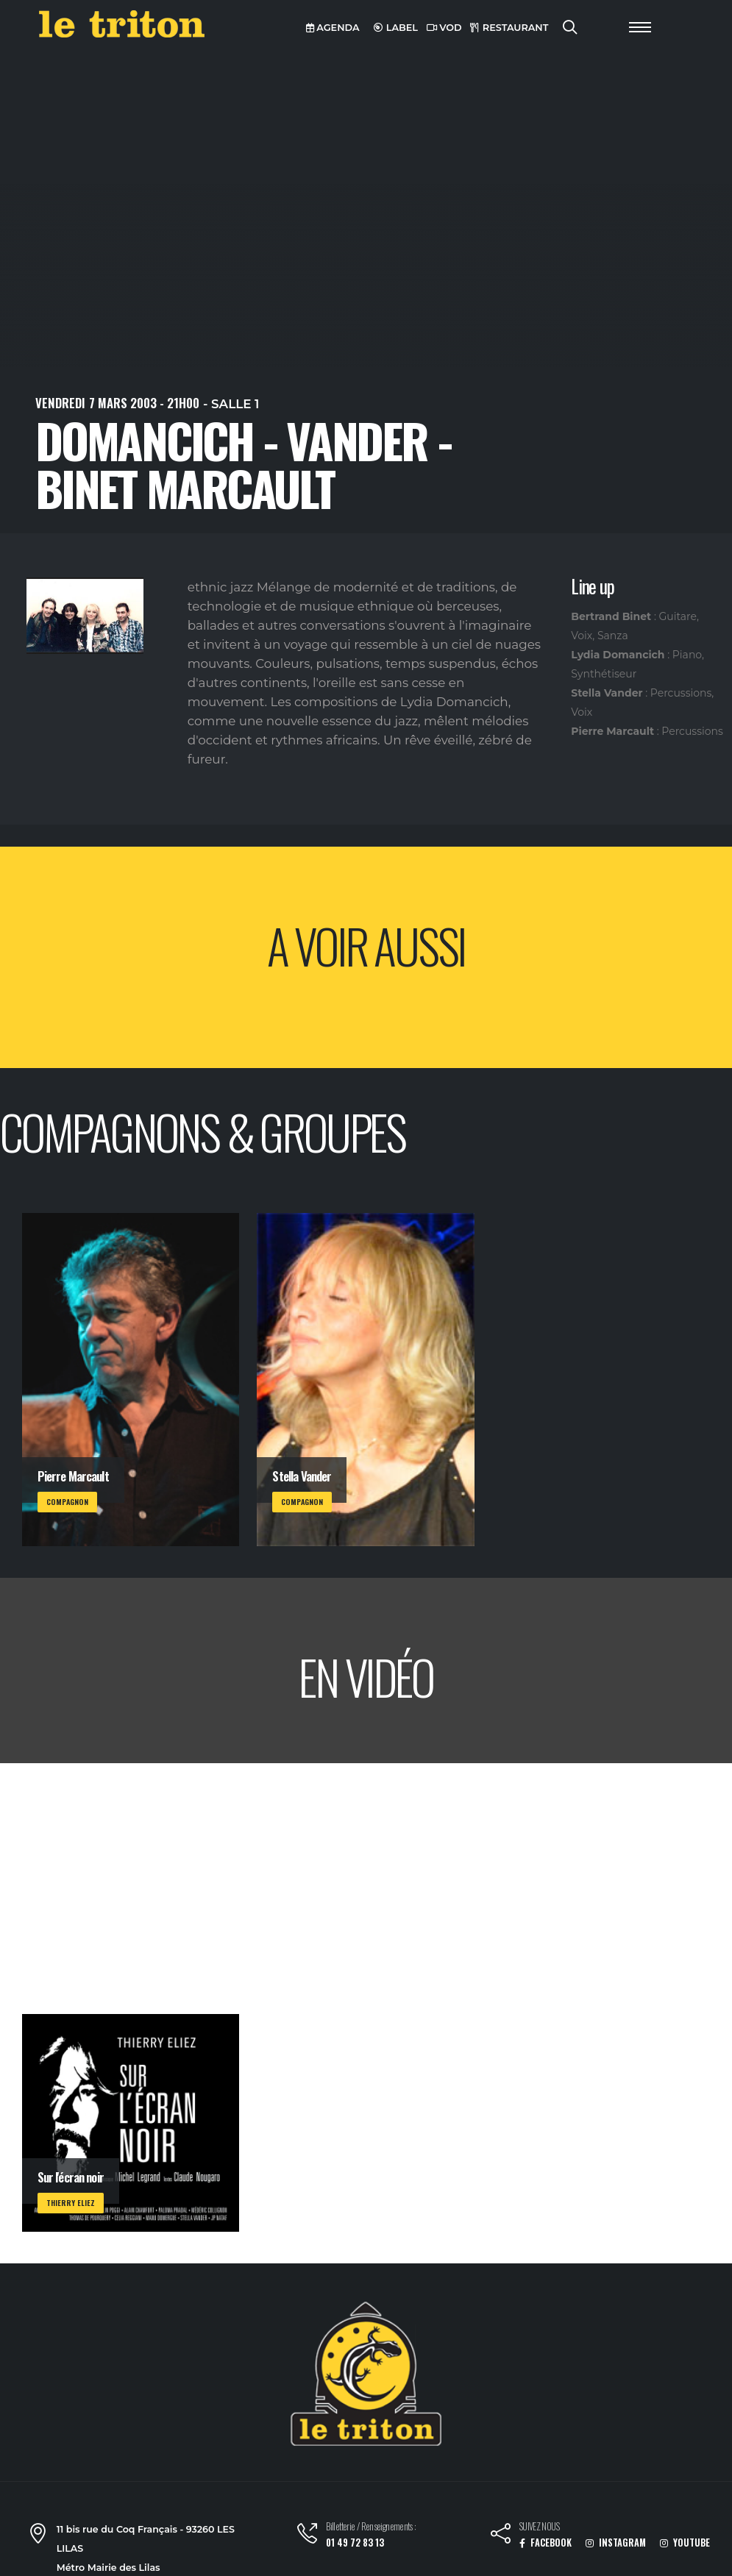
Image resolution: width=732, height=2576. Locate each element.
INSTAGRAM (616, 2543)
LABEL (396, 28)
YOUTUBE (685, 2543)
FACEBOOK (545, 2543)
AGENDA (333, 28)
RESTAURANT (509, 28)
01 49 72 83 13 (355, 2543)
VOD (444, 28)
